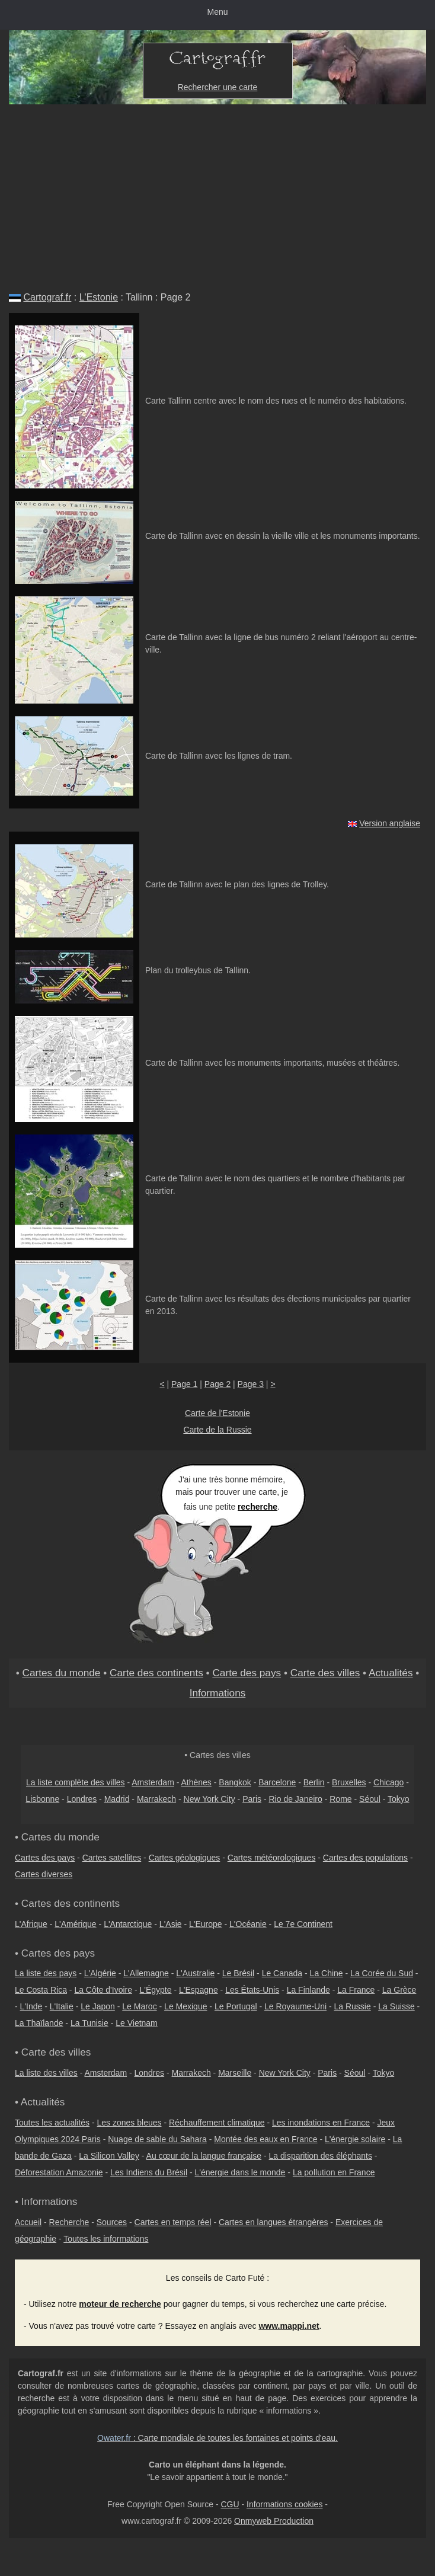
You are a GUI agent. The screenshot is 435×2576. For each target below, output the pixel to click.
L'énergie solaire (355, 2139)
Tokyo (399, 1799)
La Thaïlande (39, 2023)
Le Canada (282, 1973)
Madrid (117, 1799)
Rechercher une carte (218, 87)
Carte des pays (246, 1673)
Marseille (234, 2073)
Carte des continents (156, 1673)
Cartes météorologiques (272, 1857)
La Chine (326, 1973)
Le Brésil (238, 1973)
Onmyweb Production (274, 2521)
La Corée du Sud (381, 1973)
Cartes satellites (112, 1857)
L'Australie (195, 1973)
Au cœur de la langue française (204, 2155)
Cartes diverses (43, 1874)
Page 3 (251, 1384)
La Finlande (308, 1990)
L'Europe (205, 1924)
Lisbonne (42, 1799)
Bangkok (235, 1782)
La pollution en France (334, 2172)
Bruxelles (349, 1782)
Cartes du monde (61, 1673)
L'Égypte (155, 1990)
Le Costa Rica (41, 1990)
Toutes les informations (105, 2238)
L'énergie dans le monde (240, 2172)
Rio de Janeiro (295, 1799)
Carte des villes (325, 1673)
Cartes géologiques (184, 1857)
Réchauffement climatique (217, 2122)
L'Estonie (98, 297)
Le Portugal (236, 2006)
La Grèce (399, 1990)
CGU (229, 2504)
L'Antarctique (128, 1924)
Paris (251, 1799)
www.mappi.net (288, 2326)
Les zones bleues (129, 2122)
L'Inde (31, 2006)
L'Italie (61, 2006)
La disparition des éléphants (320, 2155)
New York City (209, 1799)
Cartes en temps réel (173, 2222)
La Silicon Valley (109, 2155)
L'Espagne (198, 1990)
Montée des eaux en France (265, 2139)
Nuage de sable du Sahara (157, 2139)
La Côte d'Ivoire (103, 1990)
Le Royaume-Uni (295, 2006)
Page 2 (217, 1384)
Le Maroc (139, 2006)
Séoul (369, 1799)
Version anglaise (389, 823)
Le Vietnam (137, 2023)
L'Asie (170, 1924)
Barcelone (277, 1782)
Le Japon (98, 2006)
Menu (217, 12)
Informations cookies (284, 2504)
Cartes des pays (45, 1857)
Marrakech (156, 1799)
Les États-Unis (252, 1990)
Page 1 (184, 1384)
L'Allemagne (146, 1973)
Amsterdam (153, 1782)
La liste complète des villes (75, 1782)
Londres (82, 1799)
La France (356, 1990)
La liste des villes (46, 2073)
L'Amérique (75, 1924)
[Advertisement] (217, 193)
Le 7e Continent (303, 1924)
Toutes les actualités (52, 2122)
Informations (218, 1693)
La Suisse (396, 2006)
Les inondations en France (321, 2122)
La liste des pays (45, 1973)
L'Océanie (248, 1924)
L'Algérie (100, 1973)
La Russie (352, 2006)
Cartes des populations (365, 1857)
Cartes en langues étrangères (273, 2222)
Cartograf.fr (47, 297)
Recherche (69, 2222)
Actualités (391, 1673)
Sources (112, 2222)
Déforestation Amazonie (59, 2172)
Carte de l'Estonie (217, 1413)
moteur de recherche (120, 2304)
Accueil (28, 2222)
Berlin (314, 1782)
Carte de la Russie (217, 1429)
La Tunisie (89, 2023)
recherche (257, 1506)
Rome (340, 1799)
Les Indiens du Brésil (148, 2172)
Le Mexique (185, 2006)
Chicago (388, 1782)
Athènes (196, 1782)
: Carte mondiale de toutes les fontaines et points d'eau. (217, 2438)
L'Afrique (31, 1924)
